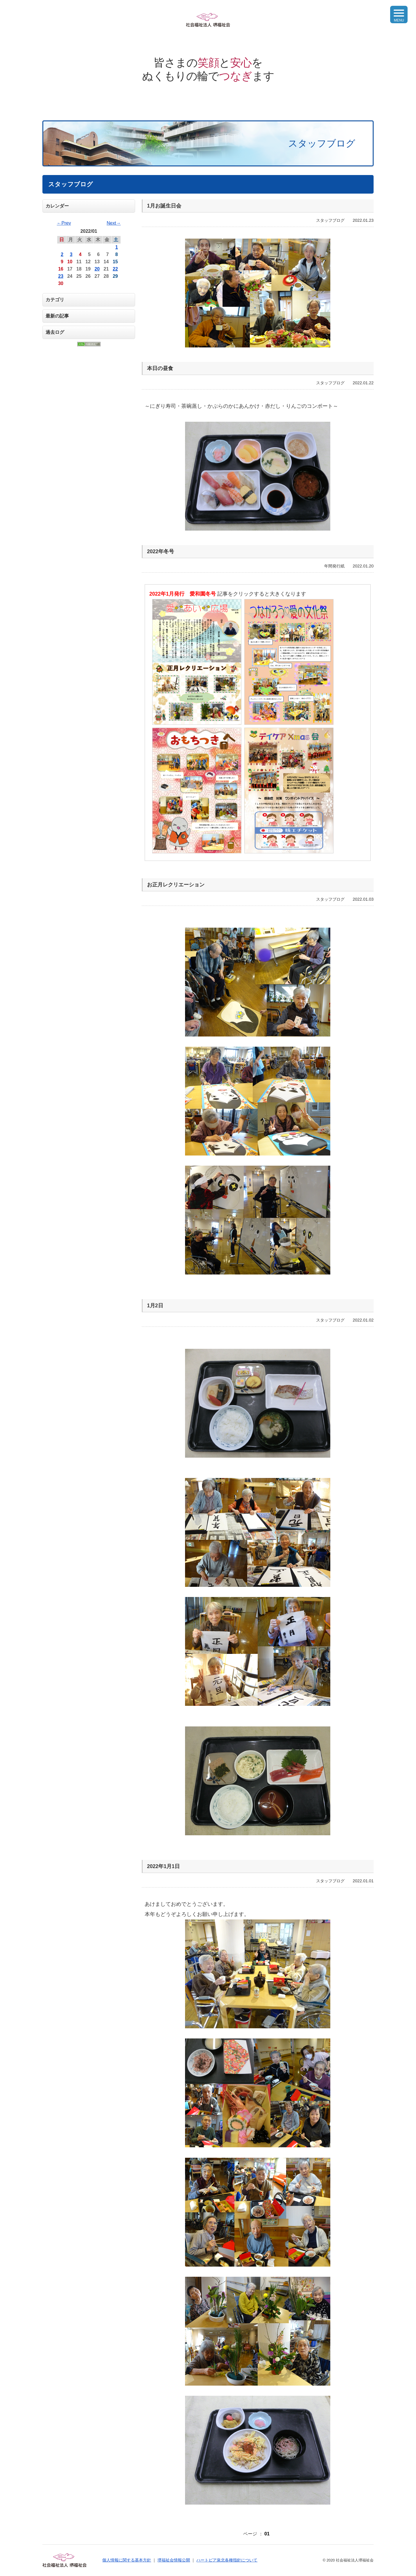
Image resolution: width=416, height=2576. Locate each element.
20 (97, 268)
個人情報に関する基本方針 (126, 2560)
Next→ (114, 223)
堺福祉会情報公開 (173, 2560)
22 (115, 268)
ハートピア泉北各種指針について (226, 2560)
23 (60, 276)
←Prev (64, 223)
